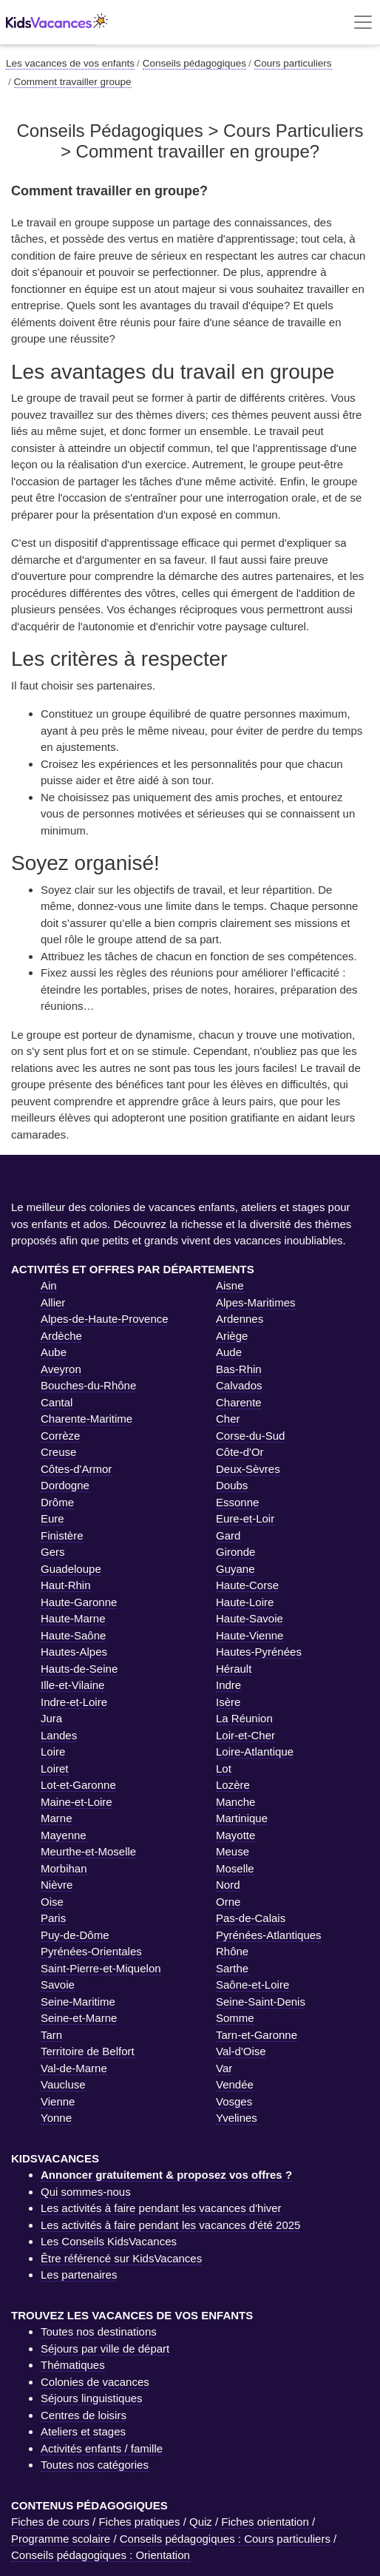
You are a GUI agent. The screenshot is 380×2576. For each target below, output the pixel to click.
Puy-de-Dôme (75, 1935)
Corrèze (60, 1435)
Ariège (232, 1335)
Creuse (58, 1452)
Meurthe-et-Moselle (88, 1851)
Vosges (234, 2101)
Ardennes (239, 1318)
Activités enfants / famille (102, 2448)
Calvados (239, 1385)
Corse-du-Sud (250, 1435)
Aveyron (61, 1369)
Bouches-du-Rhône (88, 1385)
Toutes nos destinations (99, 2331)
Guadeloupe (71, 1568)
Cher (228, 1418)
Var (224, 2068)
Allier (53, 1302)
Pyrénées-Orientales (91, 1951)
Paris (53, 1918)
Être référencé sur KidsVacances (121, 2258)
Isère (228, 1702)
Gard (228, 1535)
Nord (228, 1884)
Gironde (235, 1551)
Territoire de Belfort (88, 2051)
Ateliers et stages (83, 2431)
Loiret (55, 1768)
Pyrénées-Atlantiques (269, 1935)
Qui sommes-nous (86, 2191)
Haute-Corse (247, 1585)
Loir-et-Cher (245, 1735)
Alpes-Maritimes (256, 1302)
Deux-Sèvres (248, 1469)
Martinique (242, 1818)
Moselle (235, 1868)
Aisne (230, 1285)
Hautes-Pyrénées (259, 1651)
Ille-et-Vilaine (72, 1685)
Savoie (58, 1984)
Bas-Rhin (239, 1369)
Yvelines (236, 2117)
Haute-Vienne (249, 1635)
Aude (229, 1352)
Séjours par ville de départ (105, 2348)
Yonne (56, 2117)
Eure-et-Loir (245, 1518)
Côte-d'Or (240, 1452)
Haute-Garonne (79, 1602)
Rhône (232, 1951)
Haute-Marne (73, 1618)
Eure (52, 1518)
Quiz (200, 2521)
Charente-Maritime (86, 1418)
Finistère (62, 1535)
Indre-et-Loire (74, 1702)
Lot (223, 1768)
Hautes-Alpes (74, 1651)
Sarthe (232, 1968)
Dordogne (65, 1485)
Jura (51, 1718)
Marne (56, 1818)
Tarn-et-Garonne (256, 2035)
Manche (235, 1802)
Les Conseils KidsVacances (109, 2241)
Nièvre (56, 1884)
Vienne (58, 2101)
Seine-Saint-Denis (260, 2001)
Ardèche (61, 1335)
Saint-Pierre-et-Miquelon (101, 1968)
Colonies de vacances (95, 2382)
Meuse (232, 1851)
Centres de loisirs (83, 2415)
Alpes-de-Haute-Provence (105, 1318)
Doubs (232, 1485)
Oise (52, 1901)
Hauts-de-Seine (79, 1668)
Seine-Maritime (78, 2001)
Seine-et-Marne (79, 2018)
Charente (239, 1402)
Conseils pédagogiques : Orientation (100, 2555)
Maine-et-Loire (76, 1802)
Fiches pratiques (139, 2521)
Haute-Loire (245, 1602)
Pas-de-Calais (250, 1918)
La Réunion (244, 1718)
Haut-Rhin (66, 1585)
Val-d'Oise (241, 2051)
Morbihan (64, 1868)
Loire (53, 1751)
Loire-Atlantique (255, 1751)
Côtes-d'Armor (76, 1469)
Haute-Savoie (249, 1618)
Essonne (237, 1502)
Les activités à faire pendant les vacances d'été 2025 (170, 2225)
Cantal (56, 1402)
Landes (59, 1735)
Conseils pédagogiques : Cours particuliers (225, 2538)
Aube (54, 1352)
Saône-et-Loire (252, 1984)
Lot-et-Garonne (78, 1784)
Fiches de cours (50, 2521)
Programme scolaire (60, 2538)
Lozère (233, 1784)
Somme (235, 2018)
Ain (49, 1285)
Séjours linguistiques (92, 2398)
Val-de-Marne (74, 2068)
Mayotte (235, 1835)
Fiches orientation (264, 2521)
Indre (228, 1685)
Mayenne (63, 1835)
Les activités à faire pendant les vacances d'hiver (161, 2208)
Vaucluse (63, 2084)
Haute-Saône (73, 1635)
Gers (53, 1551)
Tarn (51, 2035)
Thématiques (73, 2364)
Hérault (233, 1668)
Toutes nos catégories (95, 2464)
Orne (228, 1901)
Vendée (235, 2084)
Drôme (57, 1502)
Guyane (235, 1568)
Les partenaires (79, 2274)
